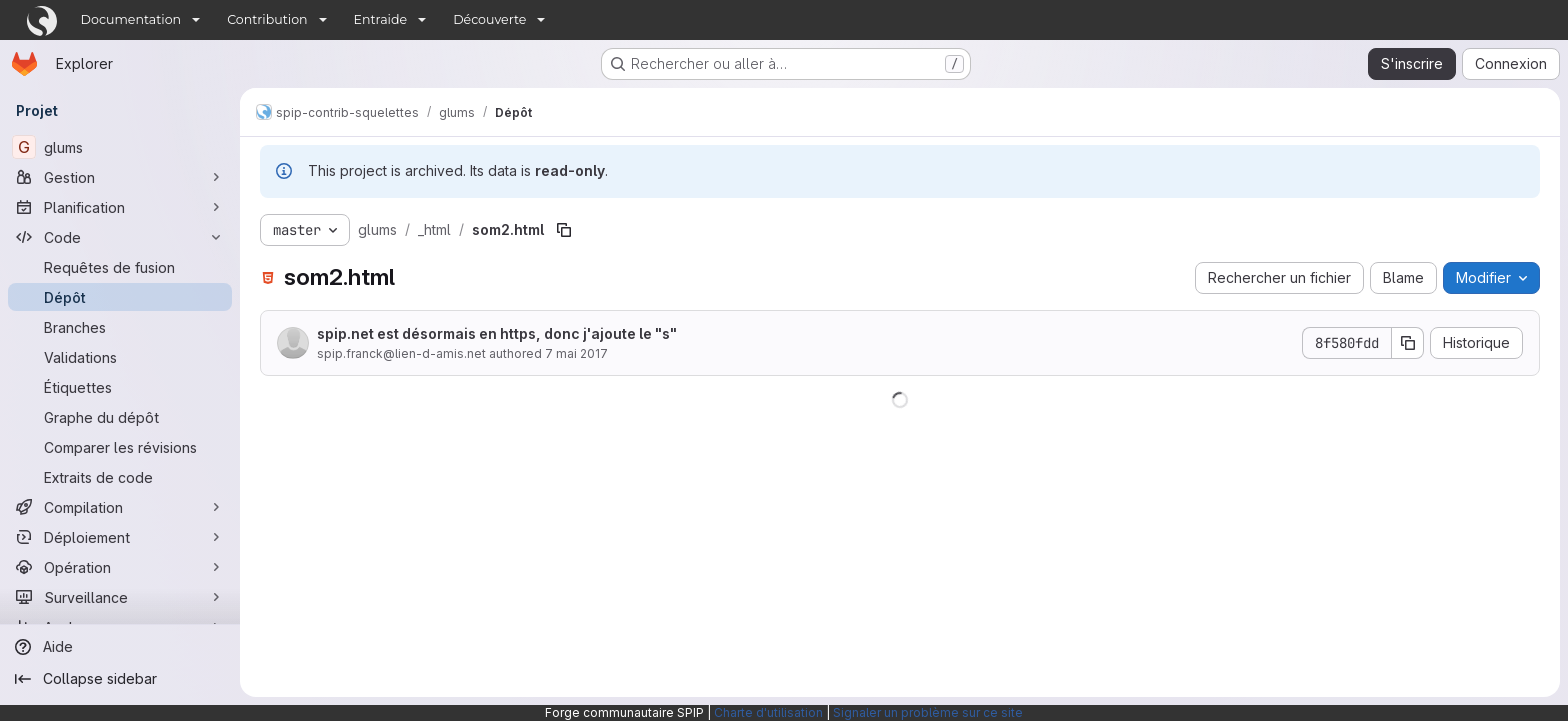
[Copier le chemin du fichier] (564, 230)
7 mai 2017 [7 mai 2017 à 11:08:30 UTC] (576, 353)
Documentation (131, 19)
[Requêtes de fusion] (120, 267)
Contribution (267, 19)
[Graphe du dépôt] (120, 417)
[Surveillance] (120, 597)
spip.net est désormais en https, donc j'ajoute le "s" (497, 333)
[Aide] (120, 647)
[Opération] (120, 567)
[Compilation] (120, 507)
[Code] (120, 237)
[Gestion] (120, 177)
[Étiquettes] (120, 387)
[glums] (120, 147)
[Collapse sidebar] (120, 679)
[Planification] (120, 207)
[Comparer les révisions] (120, 447)
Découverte (489, 19)
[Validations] (120, 357)
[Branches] (120, 327)
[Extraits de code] (120, 477)
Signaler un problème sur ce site (928, 712)
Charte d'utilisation (768, 712)
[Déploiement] (120, 537)
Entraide (381, 19)
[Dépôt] (120, 297)
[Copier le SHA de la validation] (1408, 343)
